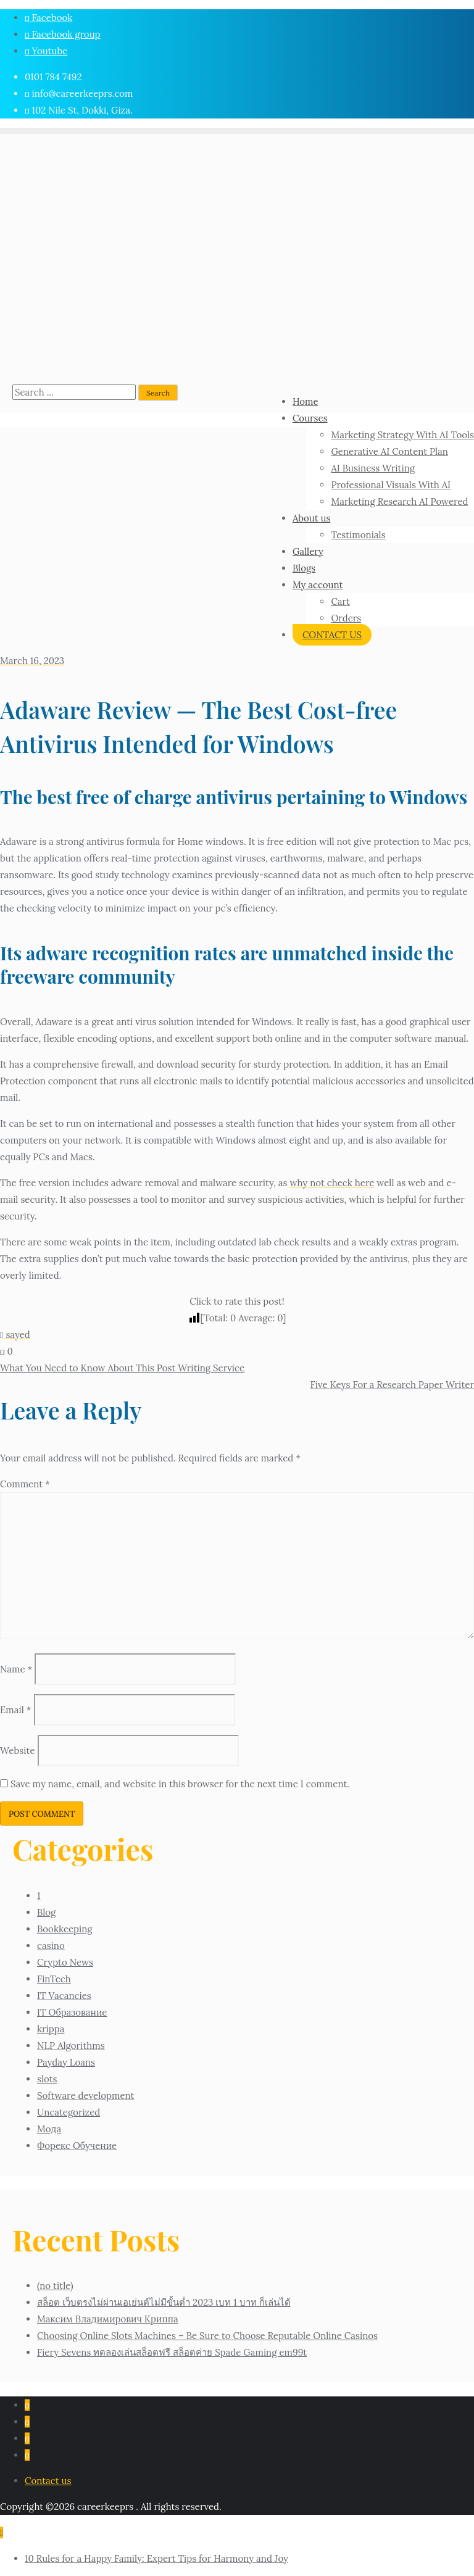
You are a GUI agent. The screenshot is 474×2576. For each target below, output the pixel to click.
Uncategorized (68, 2112)
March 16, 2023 (32, 661)
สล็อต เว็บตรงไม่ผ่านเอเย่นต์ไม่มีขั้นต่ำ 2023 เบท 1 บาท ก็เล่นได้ (164, 2302)
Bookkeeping (65, 1929)
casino (51, 1945)
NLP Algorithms (71, 2045)
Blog (46, 1912)
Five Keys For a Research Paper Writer (392, 1384)
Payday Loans (66, 2062)
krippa (50, 2029)
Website (17, 1750)
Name (16, 1669)
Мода (49, 2129)
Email (15, 1710)
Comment (25, 1484)
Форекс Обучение (77, 2145)
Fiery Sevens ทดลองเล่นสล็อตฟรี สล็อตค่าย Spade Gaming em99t (172, 2352)
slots (47, 2079)
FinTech (54, 1979)
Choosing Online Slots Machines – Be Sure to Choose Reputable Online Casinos (207, 2335)
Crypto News (65, 1962)
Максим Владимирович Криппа (107, 2319)
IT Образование (72, 2012)
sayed (15, 1334)
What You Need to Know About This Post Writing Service (122, 1368)
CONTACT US (332, 635)
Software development (85, 2095)
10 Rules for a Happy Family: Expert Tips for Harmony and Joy (156, 2558)
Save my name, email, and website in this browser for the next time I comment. (179, 1784)
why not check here (331, 1183)
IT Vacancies (64, 1995)
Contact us (48, 2481)
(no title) (55, 2285)
